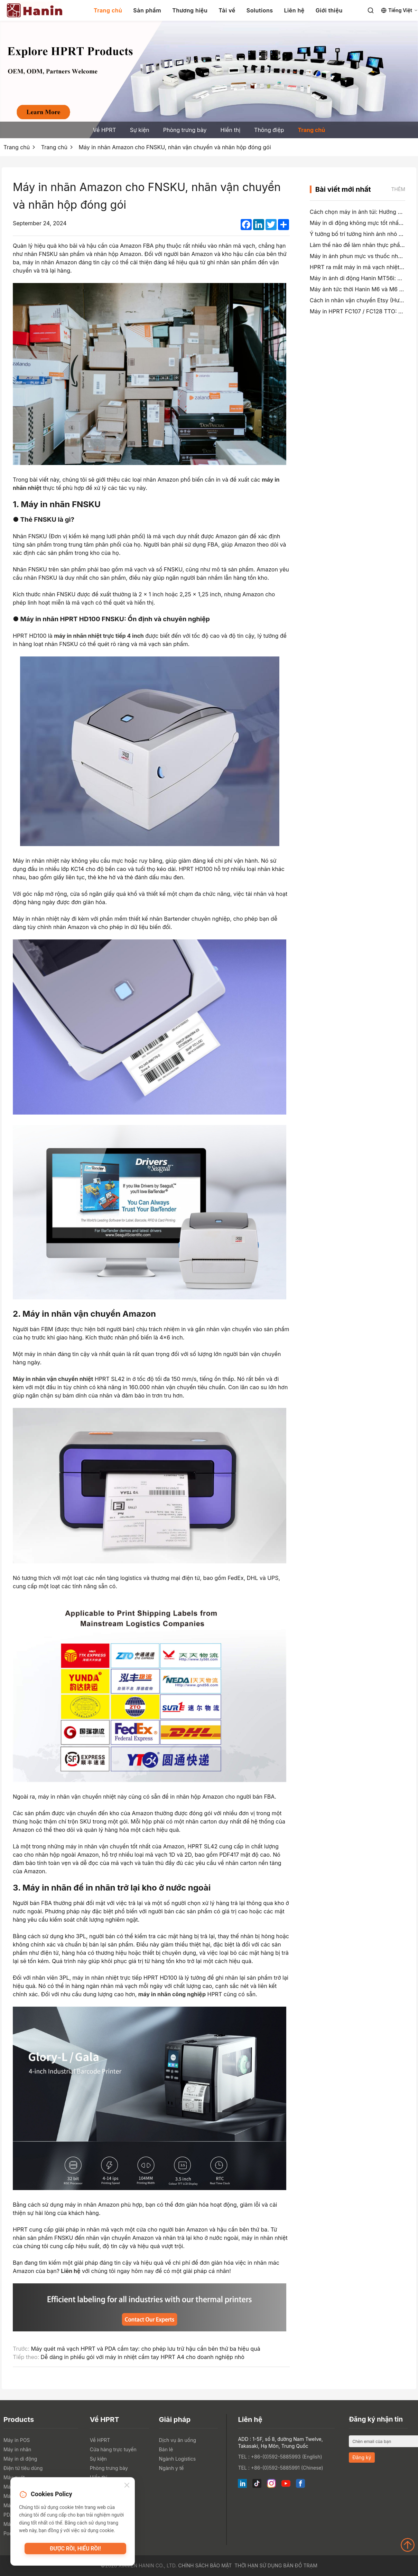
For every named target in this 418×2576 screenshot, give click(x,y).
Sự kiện (139, 129)
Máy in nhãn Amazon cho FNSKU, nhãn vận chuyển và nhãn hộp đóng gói (175, 147)
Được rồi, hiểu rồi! (75, 2550)
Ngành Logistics (177, 2459)
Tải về (227, 10)
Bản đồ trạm (300, 2565)
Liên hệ (294, 10)
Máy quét (14, 2477)
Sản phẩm (147, 10)
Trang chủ (108, 10)
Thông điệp (269, 129)
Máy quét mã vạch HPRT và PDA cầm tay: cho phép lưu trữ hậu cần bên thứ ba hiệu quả (145, 2348)
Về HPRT (104, 129)
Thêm (398, 189)
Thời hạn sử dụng (258, 2565)
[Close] (127, 2486)
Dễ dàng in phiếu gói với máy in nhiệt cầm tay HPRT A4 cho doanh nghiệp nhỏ (142, 2357)
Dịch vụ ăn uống (177, 2440)
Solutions (260, 10)
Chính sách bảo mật (205, 2565)
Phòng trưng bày (185, 129)
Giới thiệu (329, 10)
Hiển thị (230, 129)
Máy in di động (20, 2459)
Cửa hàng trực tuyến (113, 2449)
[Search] (370, 10)
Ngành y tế (171, 2468)
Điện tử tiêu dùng (23, 2468)
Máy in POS (16, 2440)
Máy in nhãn (17, 2449)
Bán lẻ (166, 2449)
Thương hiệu (189, 10)
